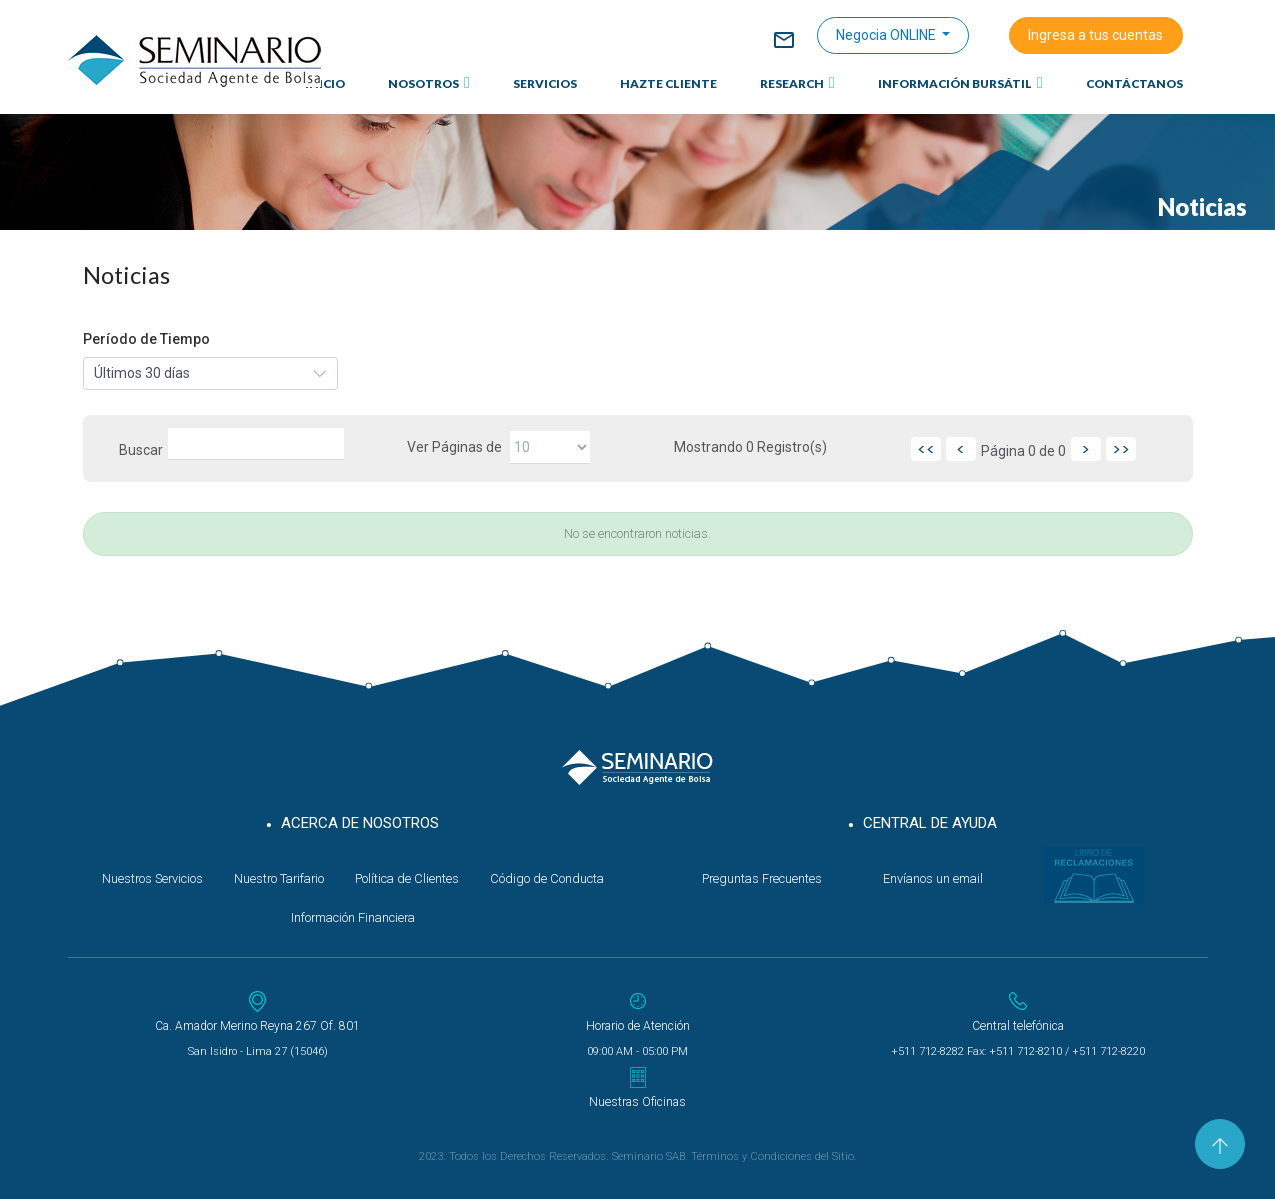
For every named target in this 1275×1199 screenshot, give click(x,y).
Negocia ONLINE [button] (887, 35)
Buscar (141, 450)
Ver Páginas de (454, 447)
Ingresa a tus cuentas (1095, 35)
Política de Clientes (407, 878)
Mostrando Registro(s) (750, 447)
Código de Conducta (547, 878)
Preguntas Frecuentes (762, 878)
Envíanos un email (933, 878)
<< (926, 449)
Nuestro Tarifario (279, 878)
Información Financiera (353, 917)
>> (1121, 449)
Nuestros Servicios (152, 878)
